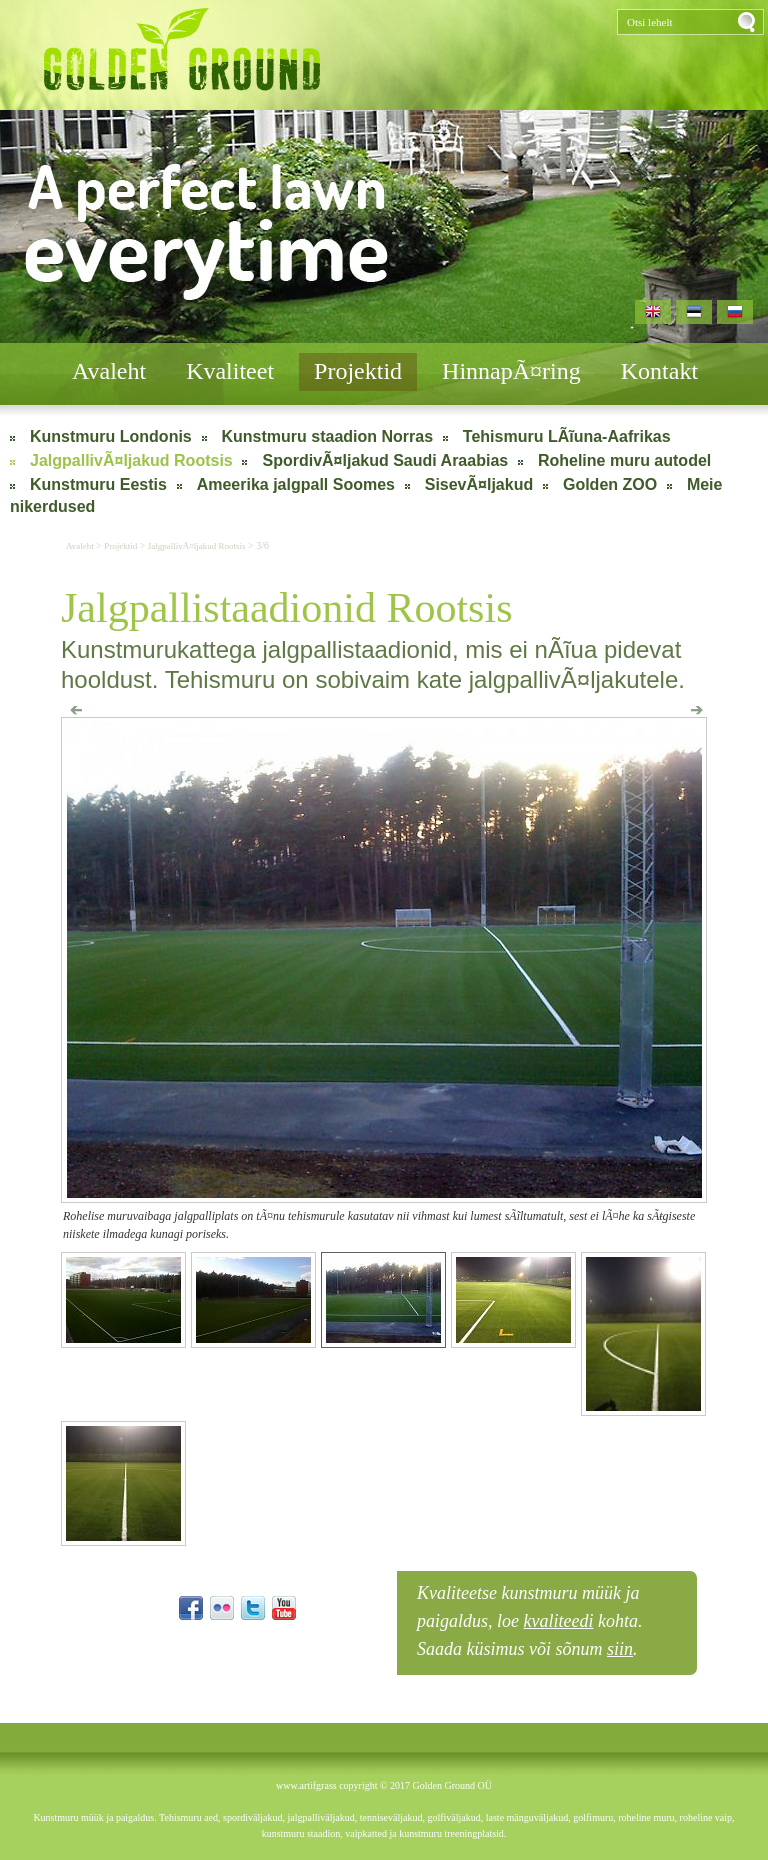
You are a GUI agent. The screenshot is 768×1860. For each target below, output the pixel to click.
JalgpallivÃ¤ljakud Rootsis (131, 460)
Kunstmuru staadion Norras (328, 436)
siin (620, 1649)
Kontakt (659, 371)
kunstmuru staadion (301, 1833)
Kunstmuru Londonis (111, 436)
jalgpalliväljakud (320, 1817)
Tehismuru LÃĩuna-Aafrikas (567, 436)
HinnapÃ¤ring (511, 371)
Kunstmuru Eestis (98, 484)
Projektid (358, 371)
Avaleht (109, 371)
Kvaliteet (230, 371)
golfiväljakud (453, 1817)
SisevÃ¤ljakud (479, 484)
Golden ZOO (610, 484)
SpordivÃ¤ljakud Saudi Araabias (385, 460)
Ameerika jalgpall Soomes (296, 484)
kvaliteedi (559, 1621)
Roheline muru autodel (624, 460)
